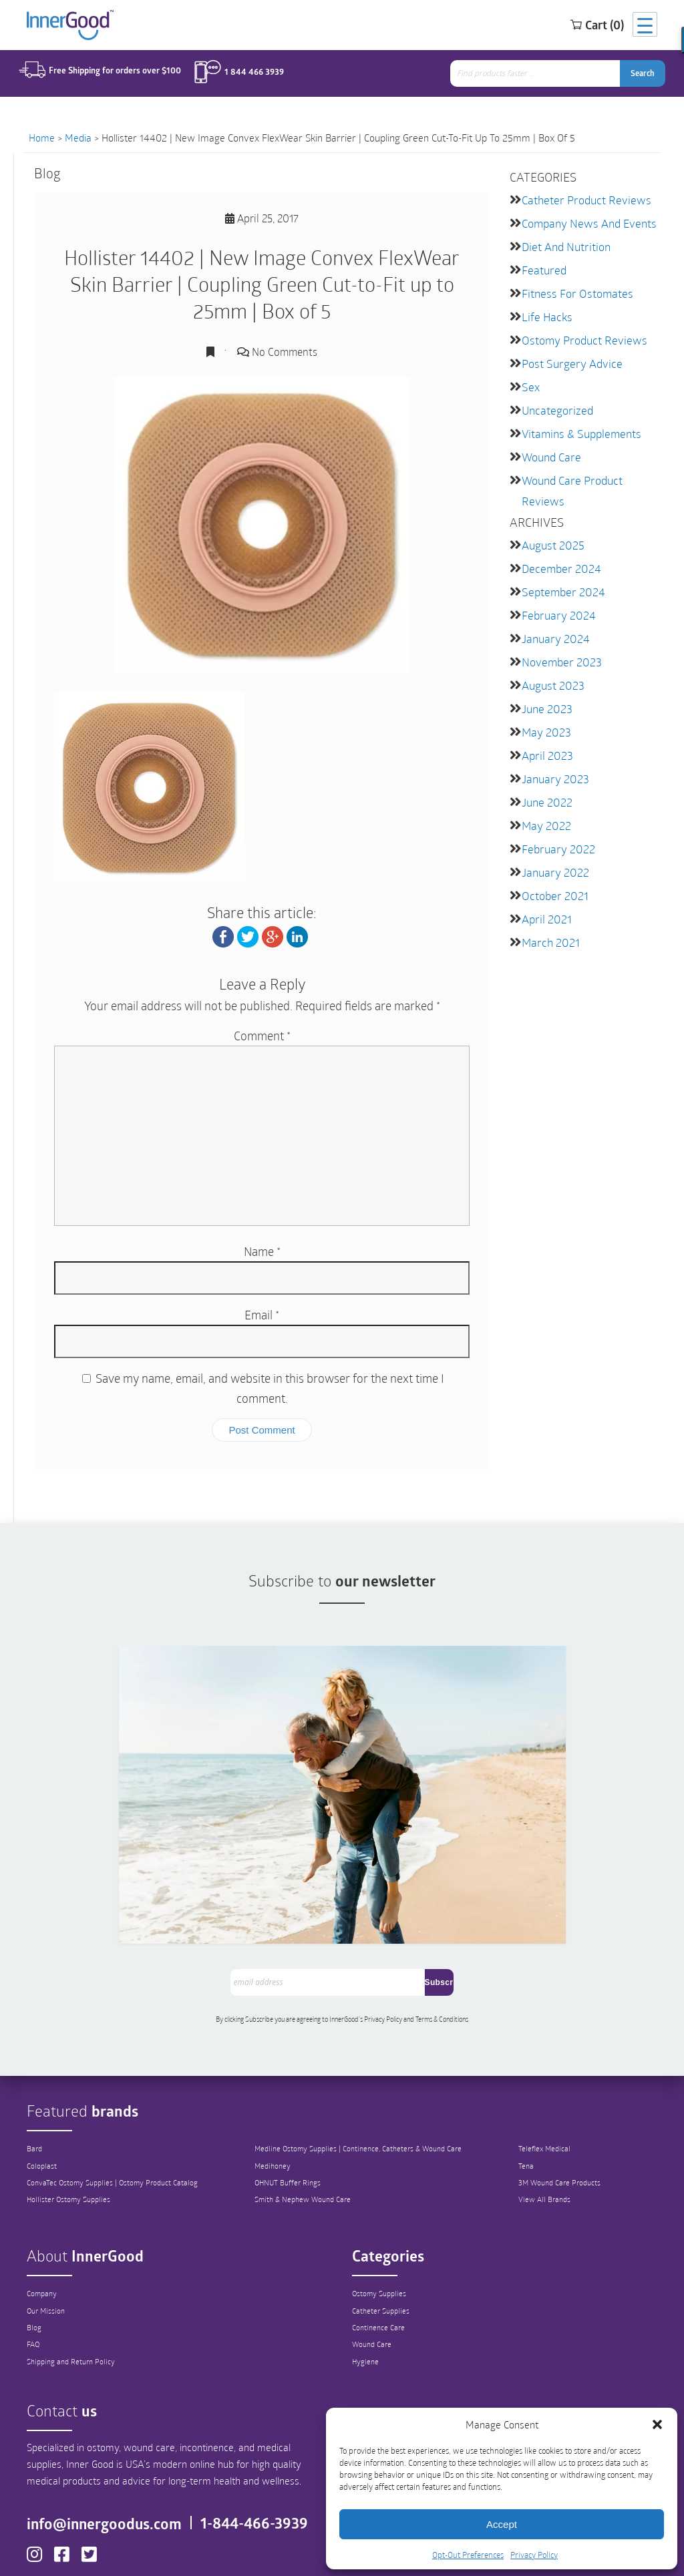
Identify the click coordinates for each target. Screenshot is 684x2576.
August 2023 (551, 671)
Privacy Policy (534, 2554)
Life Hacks (545, 313)
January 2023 (553, 762)
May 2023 (544, 717)
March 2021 (548, 921)
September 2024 (560, 581)
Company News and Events (585, 222)
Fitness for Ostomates (574, 290)
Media (78, 137)
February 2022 (555, 830)
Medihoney (272, 2070)
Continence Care (380, 2232)
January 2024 (553, 626)
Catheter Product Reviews (582, 199)
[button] (657, 2424)
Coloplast (42, 2070)
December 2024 (558, 558)
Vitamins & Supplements (578, 426)
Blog (34, 2232)
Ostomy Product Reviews (580, 336)
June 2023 (545, 694)
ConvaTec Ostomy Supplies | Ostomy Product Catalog (117, 2087)
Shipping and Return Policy (74, 2267)
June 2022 (545, 785)
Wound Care (550, 449)
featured (543, 267)
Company (43, 2197)
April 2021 (545, 898)
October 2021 (552, 876)
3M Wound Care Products (566, 2087)
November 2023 (558, 649)
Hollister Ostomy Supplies (71, 2104)
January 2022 (553, 853)
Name (262, 1251)
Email (261, 1315)
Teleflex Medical (549, 2052)
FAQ (34, 2249)
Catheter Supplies (383, 2214)
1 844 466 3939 (245, 75)
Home (42, 137)
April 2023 (545, 739)
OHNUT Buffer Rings (288, 2087)
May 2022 (544, 808)
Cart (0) (579, 26)
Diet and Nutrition (565, 245)
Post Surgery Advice (568, 358)
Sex (530, 381)
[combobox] (542, 76)
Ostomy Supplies (381, 2197)
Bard (35, 2052)
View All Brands (550, 2104)
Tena (530, 2070)
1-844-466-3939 (259, 2439)
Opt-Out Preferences (468, 2554)
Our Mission (47, 2214)
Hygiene (366, 2267)
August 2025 (551, 535)
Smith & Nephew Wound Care (305, 2104)
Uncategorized (555, 404)
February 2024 (556, 603)
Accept (501, 2524)
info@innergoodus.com (120, 2430)
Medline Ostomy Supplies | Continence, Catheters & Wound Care (364, 2052)
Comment (262, 1036)
